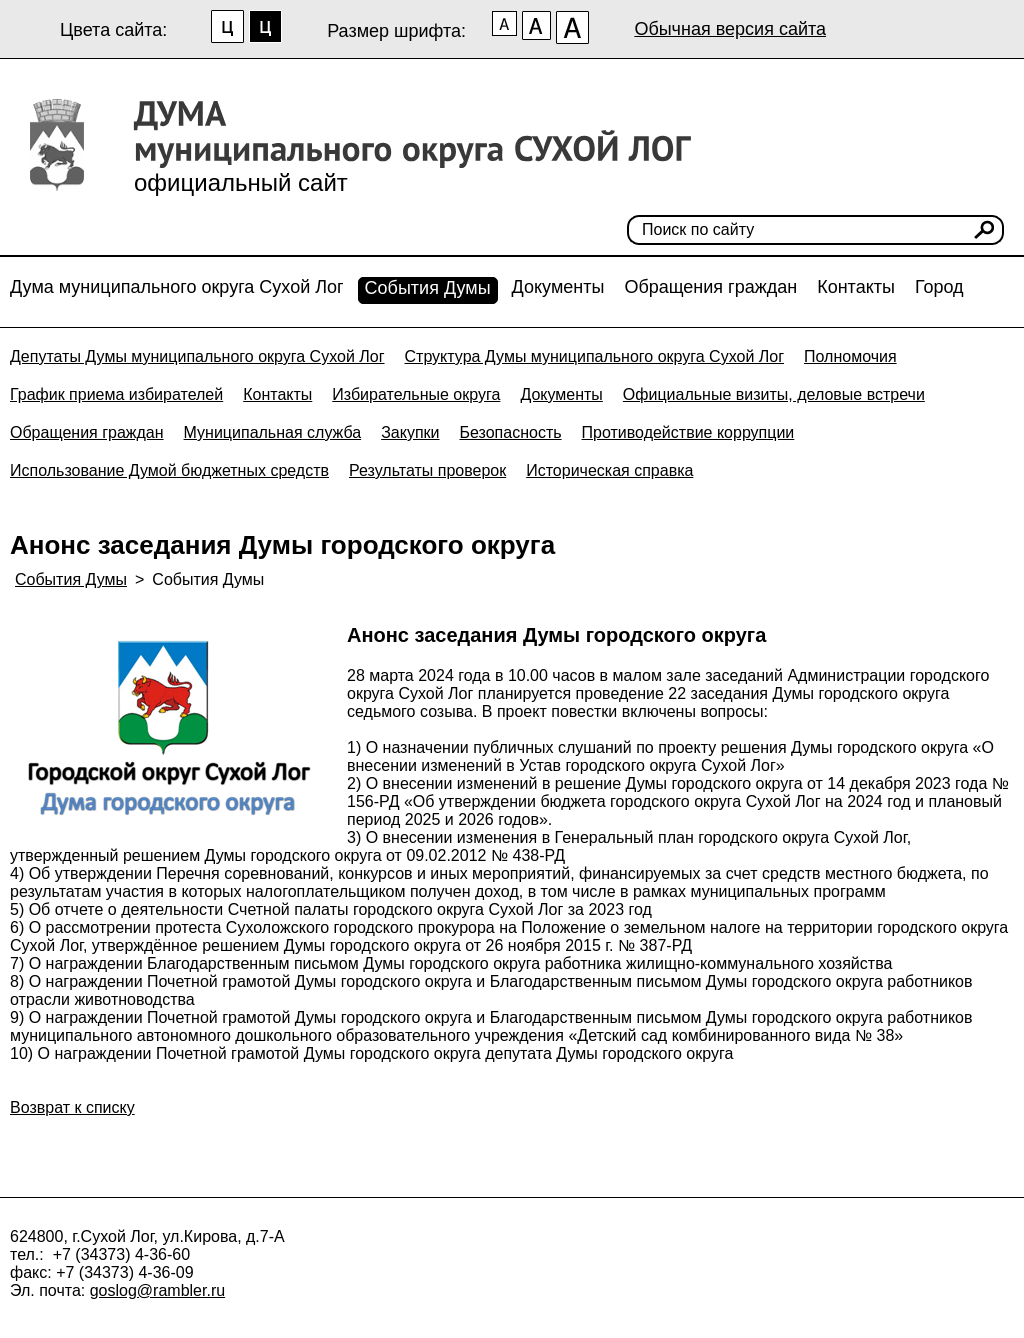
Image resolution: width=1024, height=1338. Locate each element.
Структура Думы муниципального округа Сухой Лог (595, 356)
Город (939, 287)
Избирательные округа (416, 394)
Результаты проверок (427, 470)
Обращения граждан (710, 287)
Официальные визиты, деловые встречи (774, 394)
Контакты (856, 287)
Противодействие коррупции (688, 432)
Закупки (410, 432)
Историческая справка (609, 470)
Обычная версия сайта (730, 29)
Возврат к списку (72, 1107)
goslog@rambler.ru (157, 1290)
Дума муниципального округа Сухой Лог (177, 287)
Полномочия (850, 356)
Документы (558, 287)
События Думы (428, 288)
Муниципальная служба (273, 432)
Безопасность (510, 432)
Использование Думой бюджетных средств (169, 470)
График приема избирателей (116, 394)
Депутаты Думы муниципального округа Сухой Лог (197, 356)
